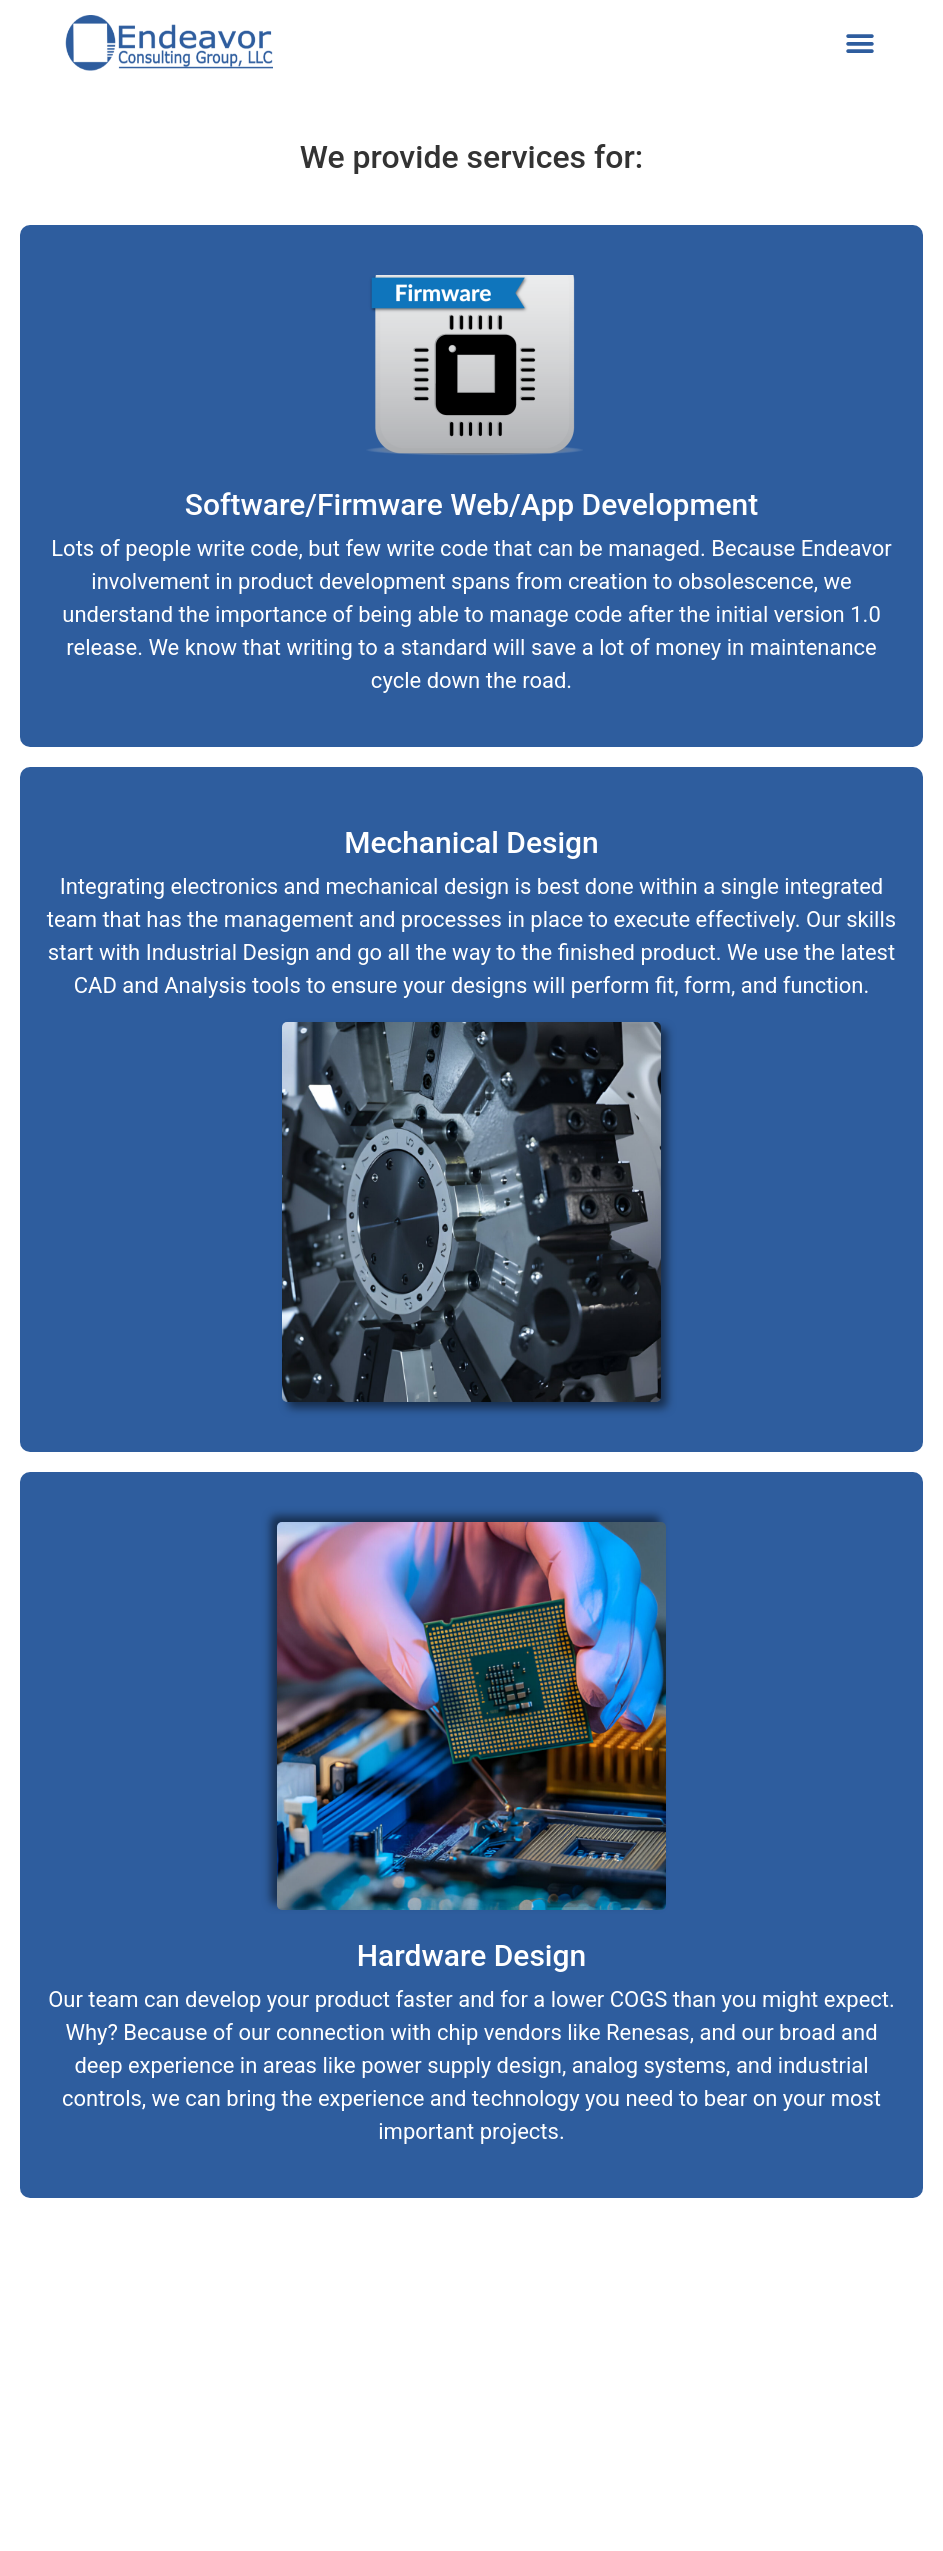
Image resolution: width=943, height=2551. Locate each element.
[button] (860, 44)
